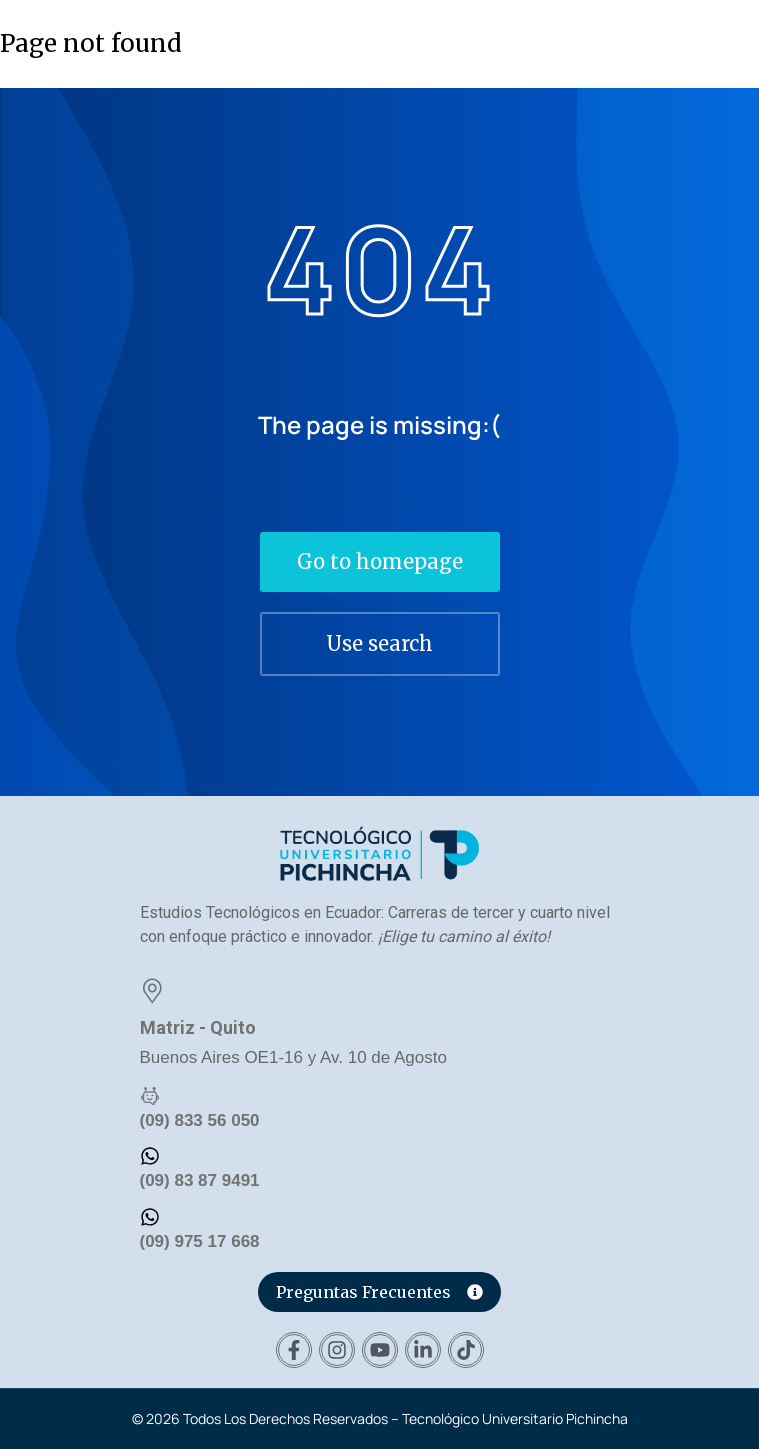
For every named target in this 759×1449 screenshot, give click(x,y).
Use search (379, 643)
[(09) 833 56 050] (150, 1096)
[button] (732, 41)
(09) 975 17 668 (200, 1241)
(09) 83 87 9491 (200, 1180)
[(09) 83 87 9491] (150, 1156)
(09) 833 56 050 (200, 1120)
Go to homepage (380, 561)
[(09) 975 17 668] (150, 1217)
